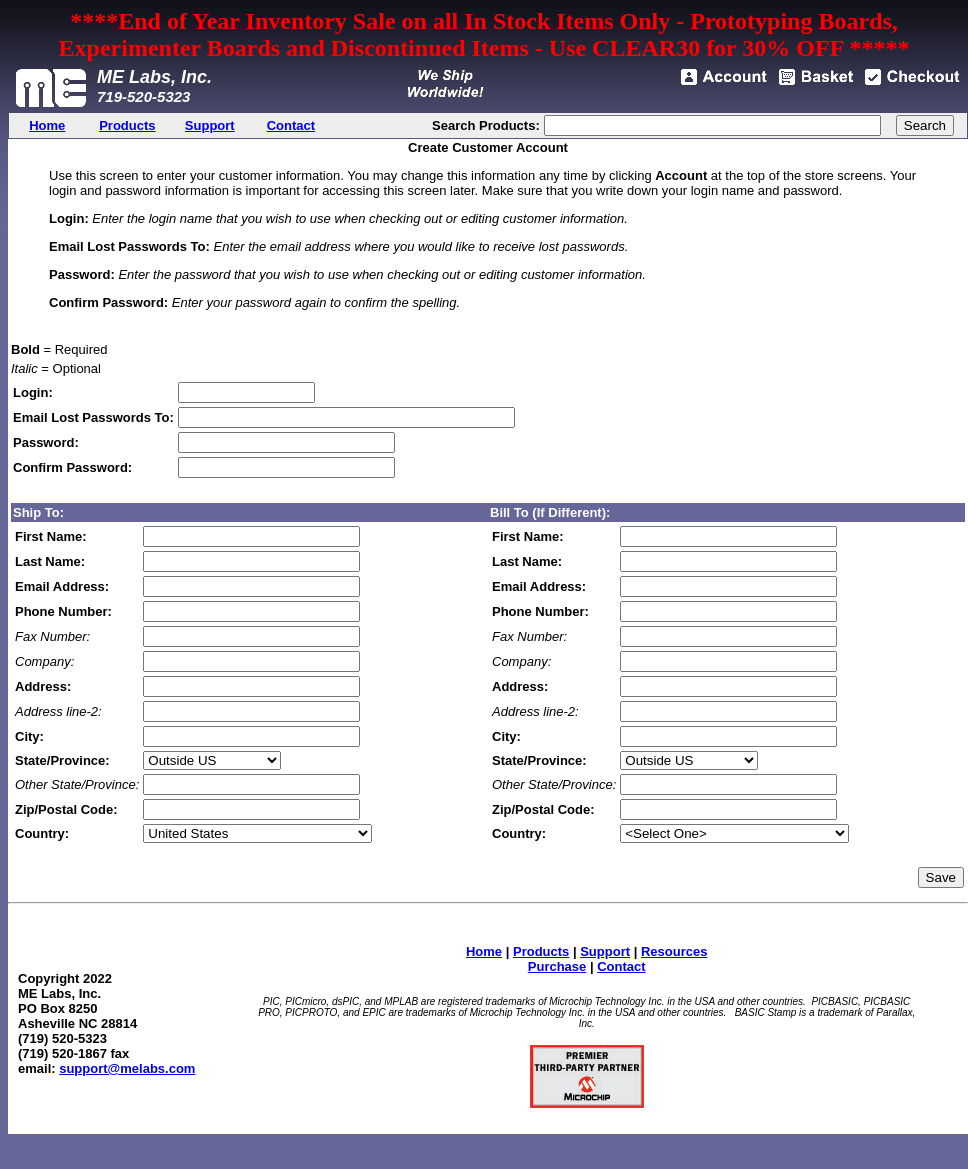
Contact (621, 966)
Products (541, 951)
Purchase (557, 966)
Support (605, 951)
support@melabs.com (127, 1068)
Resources (674, 951)
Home (484, 951)
